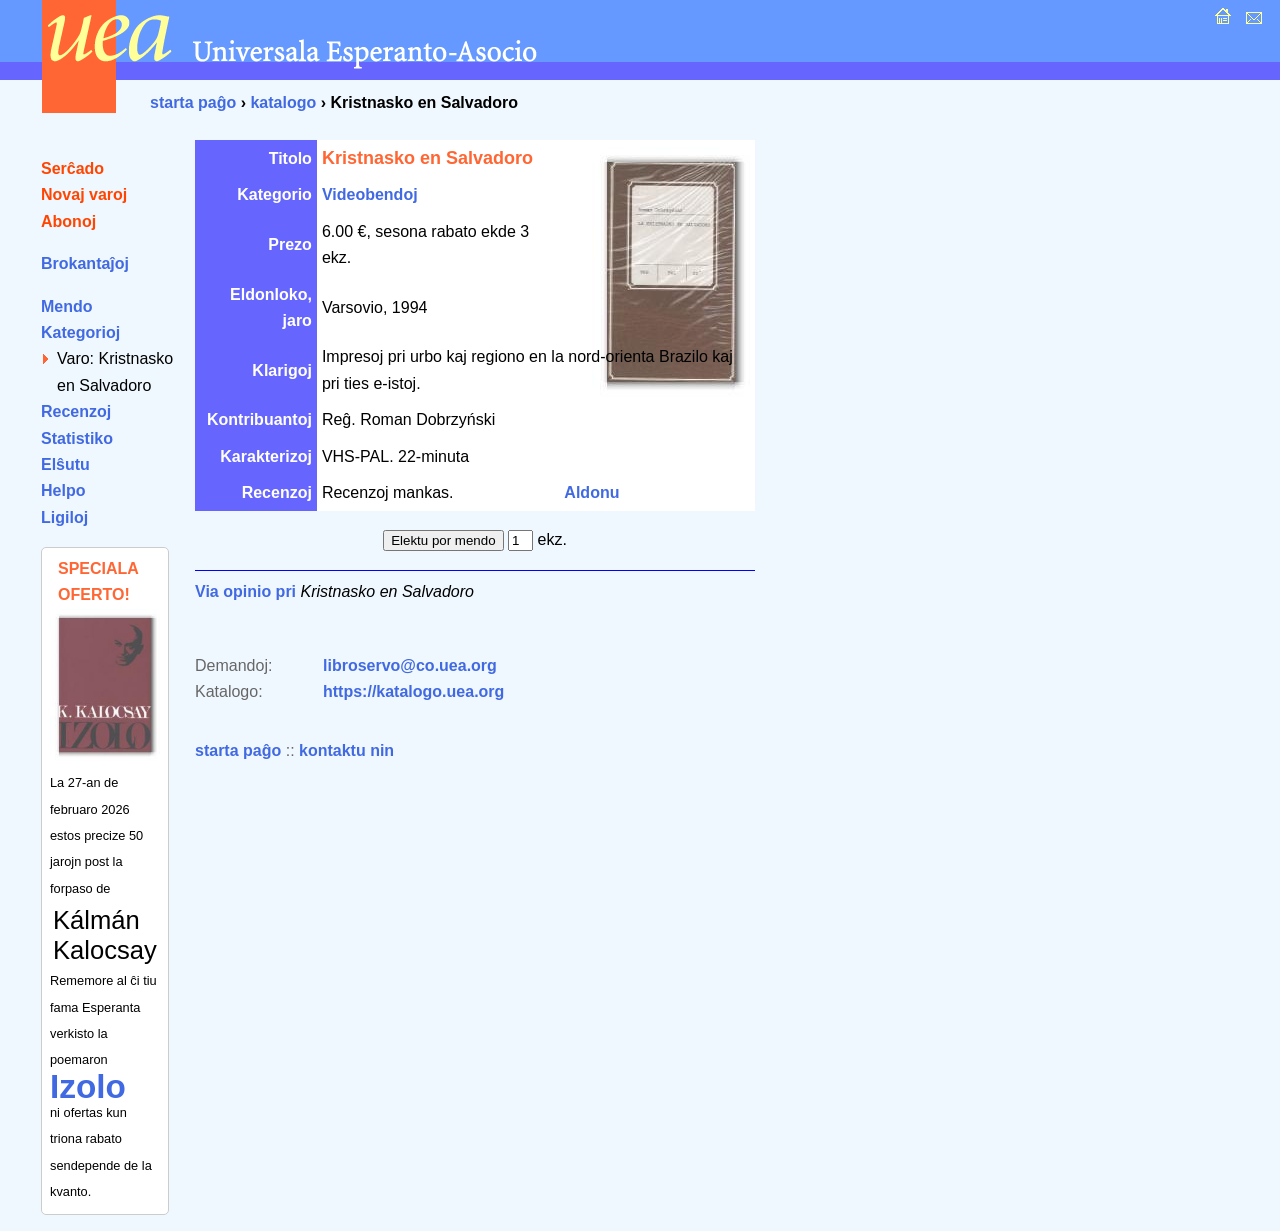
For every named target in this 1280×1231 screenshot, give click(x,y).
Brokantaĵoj (85, 263)
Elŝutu (65, 464)
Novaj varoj (84, 194)
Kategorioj (80, 332)
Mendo (67, 306)
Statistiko (77, 438)
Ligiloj (64, 517)
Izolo (88, 1086)
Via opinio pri (245, 591)
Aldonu (591, 492)
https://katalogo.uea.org (413, 691)
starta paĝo (193, 102)
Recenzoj (76, 411)
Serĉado (72, 168)
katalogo (283, 102)
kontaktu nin (346, 750)
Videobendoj (370, 194)
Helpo (63, 490)
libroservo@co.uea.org (410, 665)
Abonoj (68, 221)
